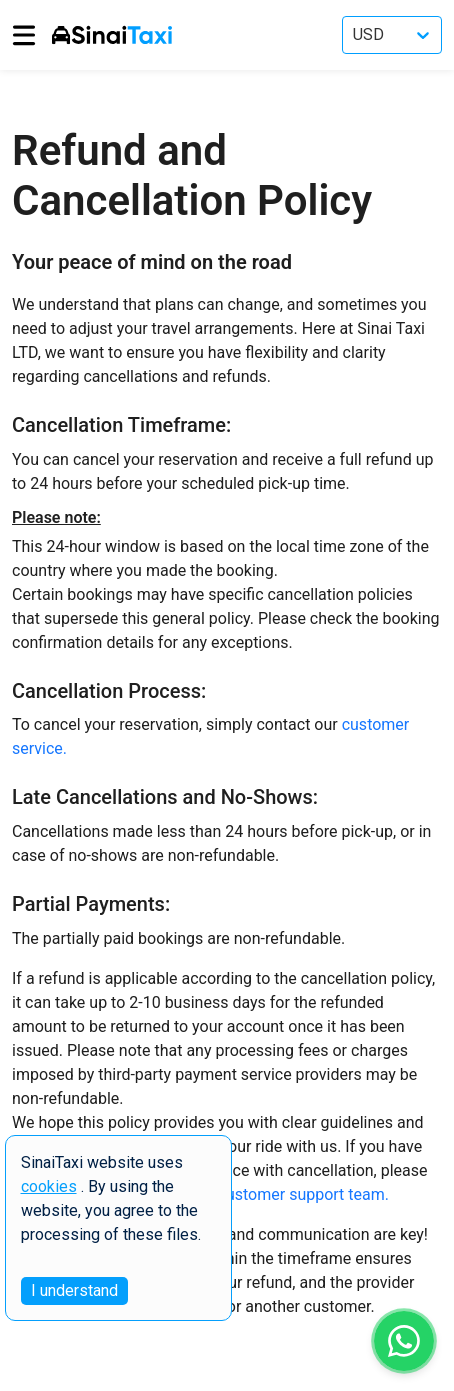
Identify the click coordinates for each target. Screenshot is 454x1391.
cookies (49, 1186)
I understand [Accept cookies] (74, 1290)
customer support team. (303, 1194)
